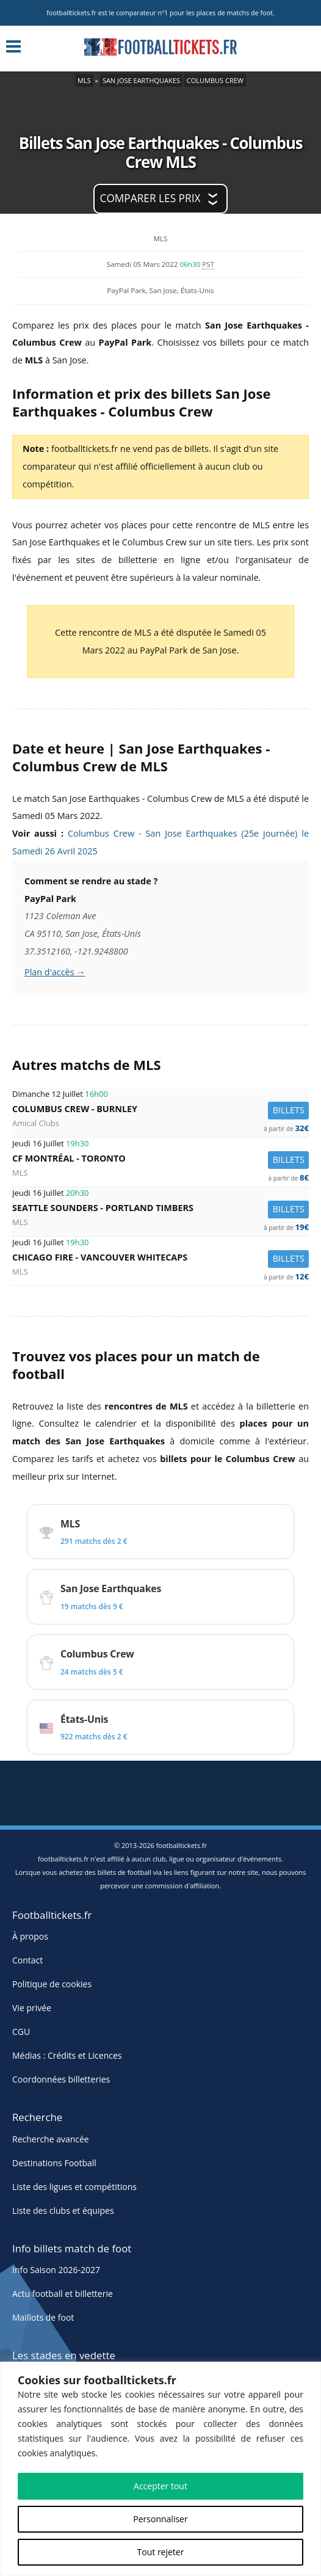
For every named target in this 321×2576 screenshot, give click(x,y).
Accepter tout (160, 2486)
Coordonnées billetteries (61, 2079)
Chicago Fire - (160, 1259)
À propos (30, 1936)
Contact (27, 1960)
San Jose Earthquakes (141, 80)
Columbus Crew (215, 80)
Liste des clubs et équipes (63, 2210)
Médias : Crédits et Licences (66, 2055)
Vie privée (31, 2008)
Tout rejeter (160, 2552)
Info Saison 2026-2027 (56, 2270)
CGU (21, 2031)
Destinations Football (54, 2163)
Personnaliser (160, 2519)
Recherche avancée (50, 2139)
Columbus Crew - (160, 1110)
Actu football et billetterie (62, 2293)
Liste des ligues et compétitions (74, 2186)
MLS (84, 80)
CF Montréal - (160, 1160)
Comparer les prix (150, 198)
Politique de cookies (52, 1984)
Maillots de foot (43, 2317)
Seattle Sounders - (160, 1209)
